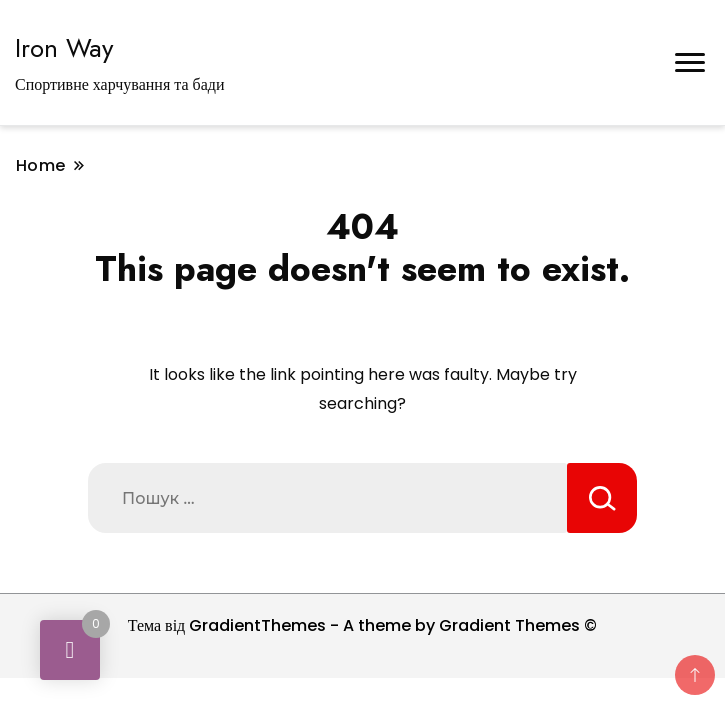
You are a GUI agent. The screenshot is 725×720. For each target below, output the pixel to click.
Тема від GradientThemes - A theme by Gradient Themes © (363, 625)
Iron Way (64, 48)
